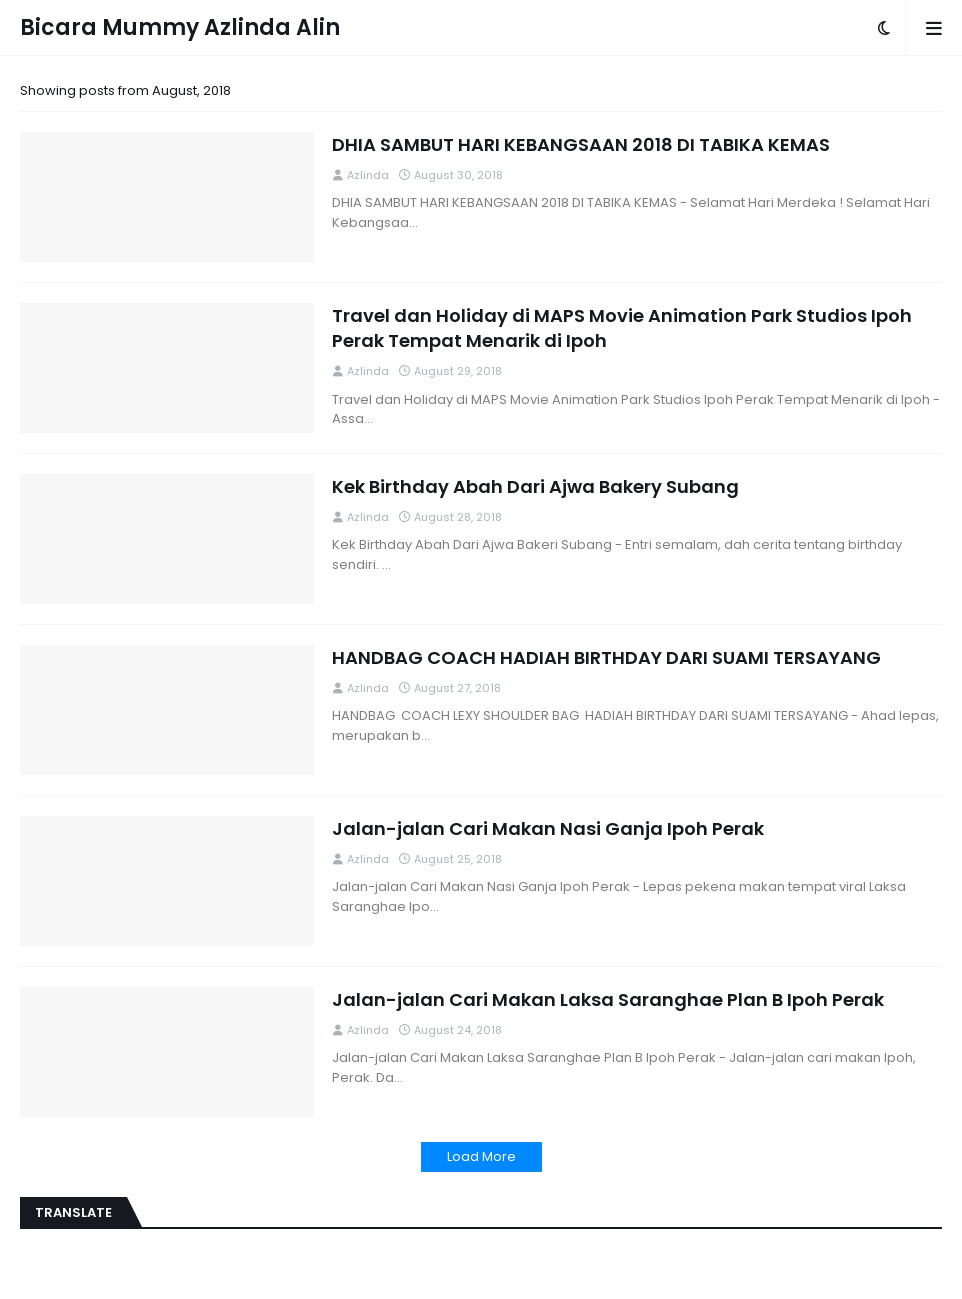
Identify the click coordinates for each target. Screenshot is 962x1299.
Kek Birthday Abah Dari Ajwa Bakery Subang (535, 486)
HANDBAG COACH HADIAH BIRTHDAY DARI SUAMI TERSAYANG (606, 657)
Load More (481, 1156)
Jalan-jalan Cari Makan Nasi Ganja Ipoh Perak (548, 828)
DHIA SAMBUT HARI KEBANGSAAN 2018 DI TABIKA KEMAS (581, 144)
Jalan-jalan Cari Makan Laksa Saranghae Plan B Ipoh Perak (608, 999)
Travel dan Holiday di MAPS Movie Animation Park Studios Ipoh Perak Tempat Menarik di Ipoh (622, 328)
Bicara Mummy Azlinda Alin (180, 27)
